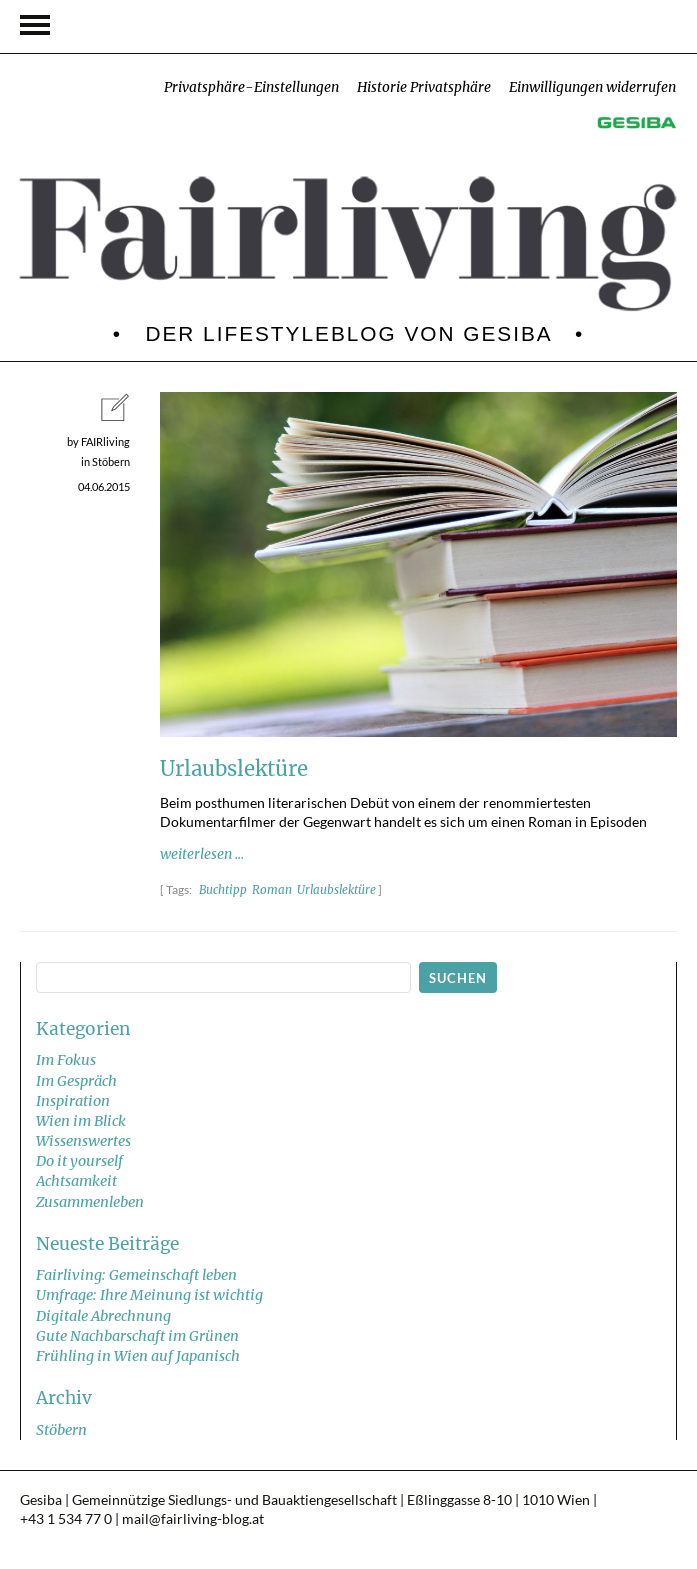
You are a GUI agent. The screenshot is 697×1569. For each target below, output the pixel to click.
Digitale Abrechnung (103, 1316)
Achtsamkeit (76, 1181)
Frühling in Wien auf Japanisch (138, 1356)
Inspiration (73, 1101)
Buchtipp (223, 890)
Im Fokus (66, 1060)
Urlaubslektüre (336, 890)
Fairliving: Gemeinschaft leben (136, 1275)
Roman (272, 890)
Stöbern (61, 1430)
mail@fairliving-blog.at (193, 1519)
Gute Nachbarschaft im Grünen (137, 1336)
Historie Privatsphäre (424, 87)
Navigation (35, 25)
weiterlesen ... (202, 854)
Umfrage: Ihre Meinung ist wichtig (149, 1295)
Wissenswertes (83, 1141)
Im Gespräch (76, 1081)
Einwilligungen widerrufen (592, 87)
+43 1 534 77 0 (66, 1519)
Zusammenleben (90, 1202)
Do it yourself (79, 1161)
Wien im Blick (81, 1121)
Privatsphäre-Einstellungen (251, 87)
